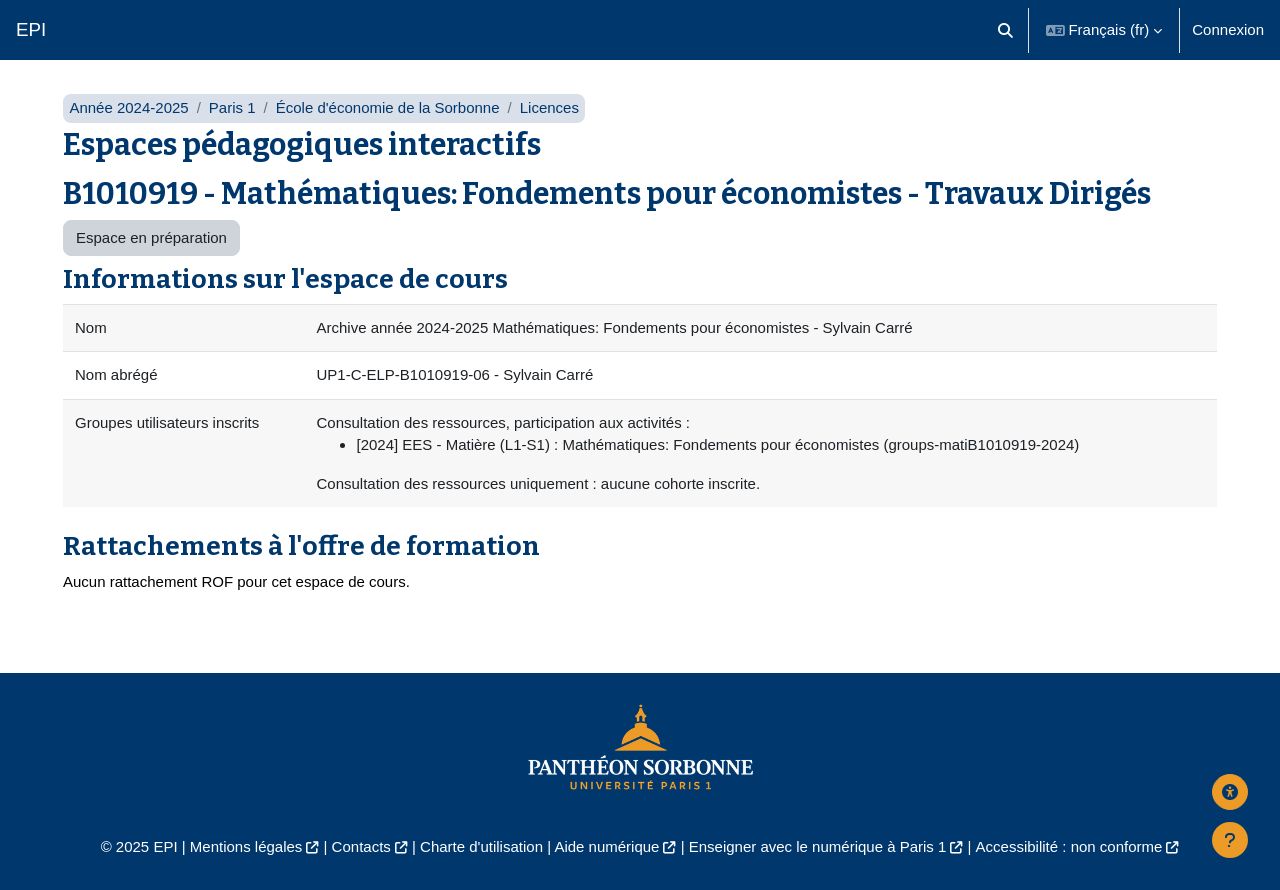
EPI (31, 29)
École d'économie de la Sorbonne (388, 107)
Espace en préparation (151, 237)
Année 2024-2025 (128, 107)
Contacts (361, 846)
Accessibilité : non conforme (1069, 846)
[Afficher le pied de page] (1230, 840)
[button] (1005, 30)
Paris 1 (232, 107)
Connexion (1228, 29)
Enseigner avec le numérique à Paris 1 (818, 846)
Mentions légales (246, 846)
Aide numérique (606, 846)
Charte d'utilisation (481, 846)
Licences (549, 107)
